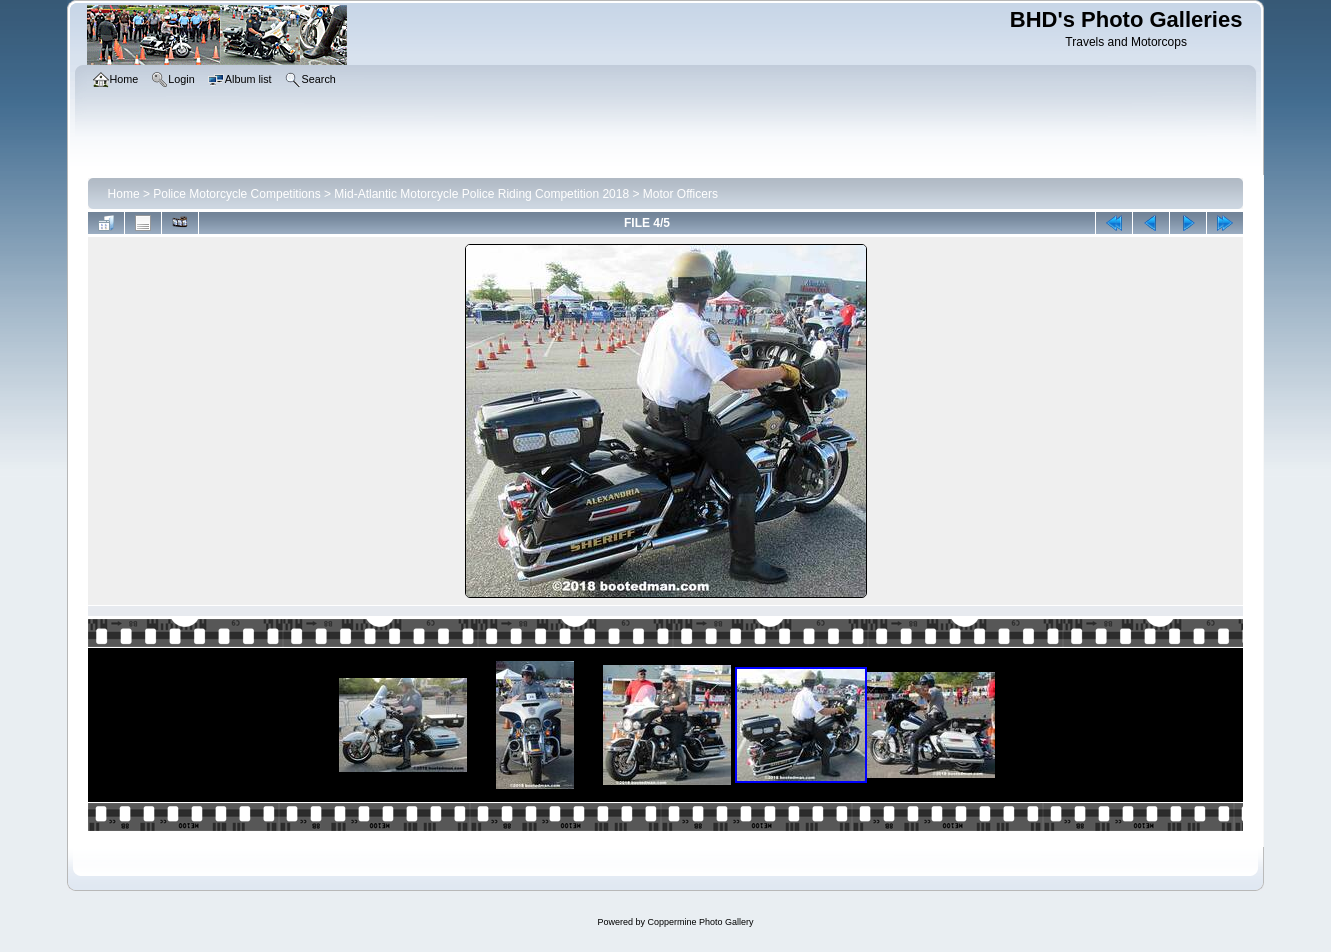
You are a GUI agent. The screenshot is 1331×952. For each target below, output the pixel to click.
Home (124, 194)
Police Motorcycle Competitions (236, 194)
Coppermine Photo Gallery (700, 922)
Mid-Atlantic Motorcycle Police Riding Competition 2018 (481, 194)
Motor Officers (680, 194)
